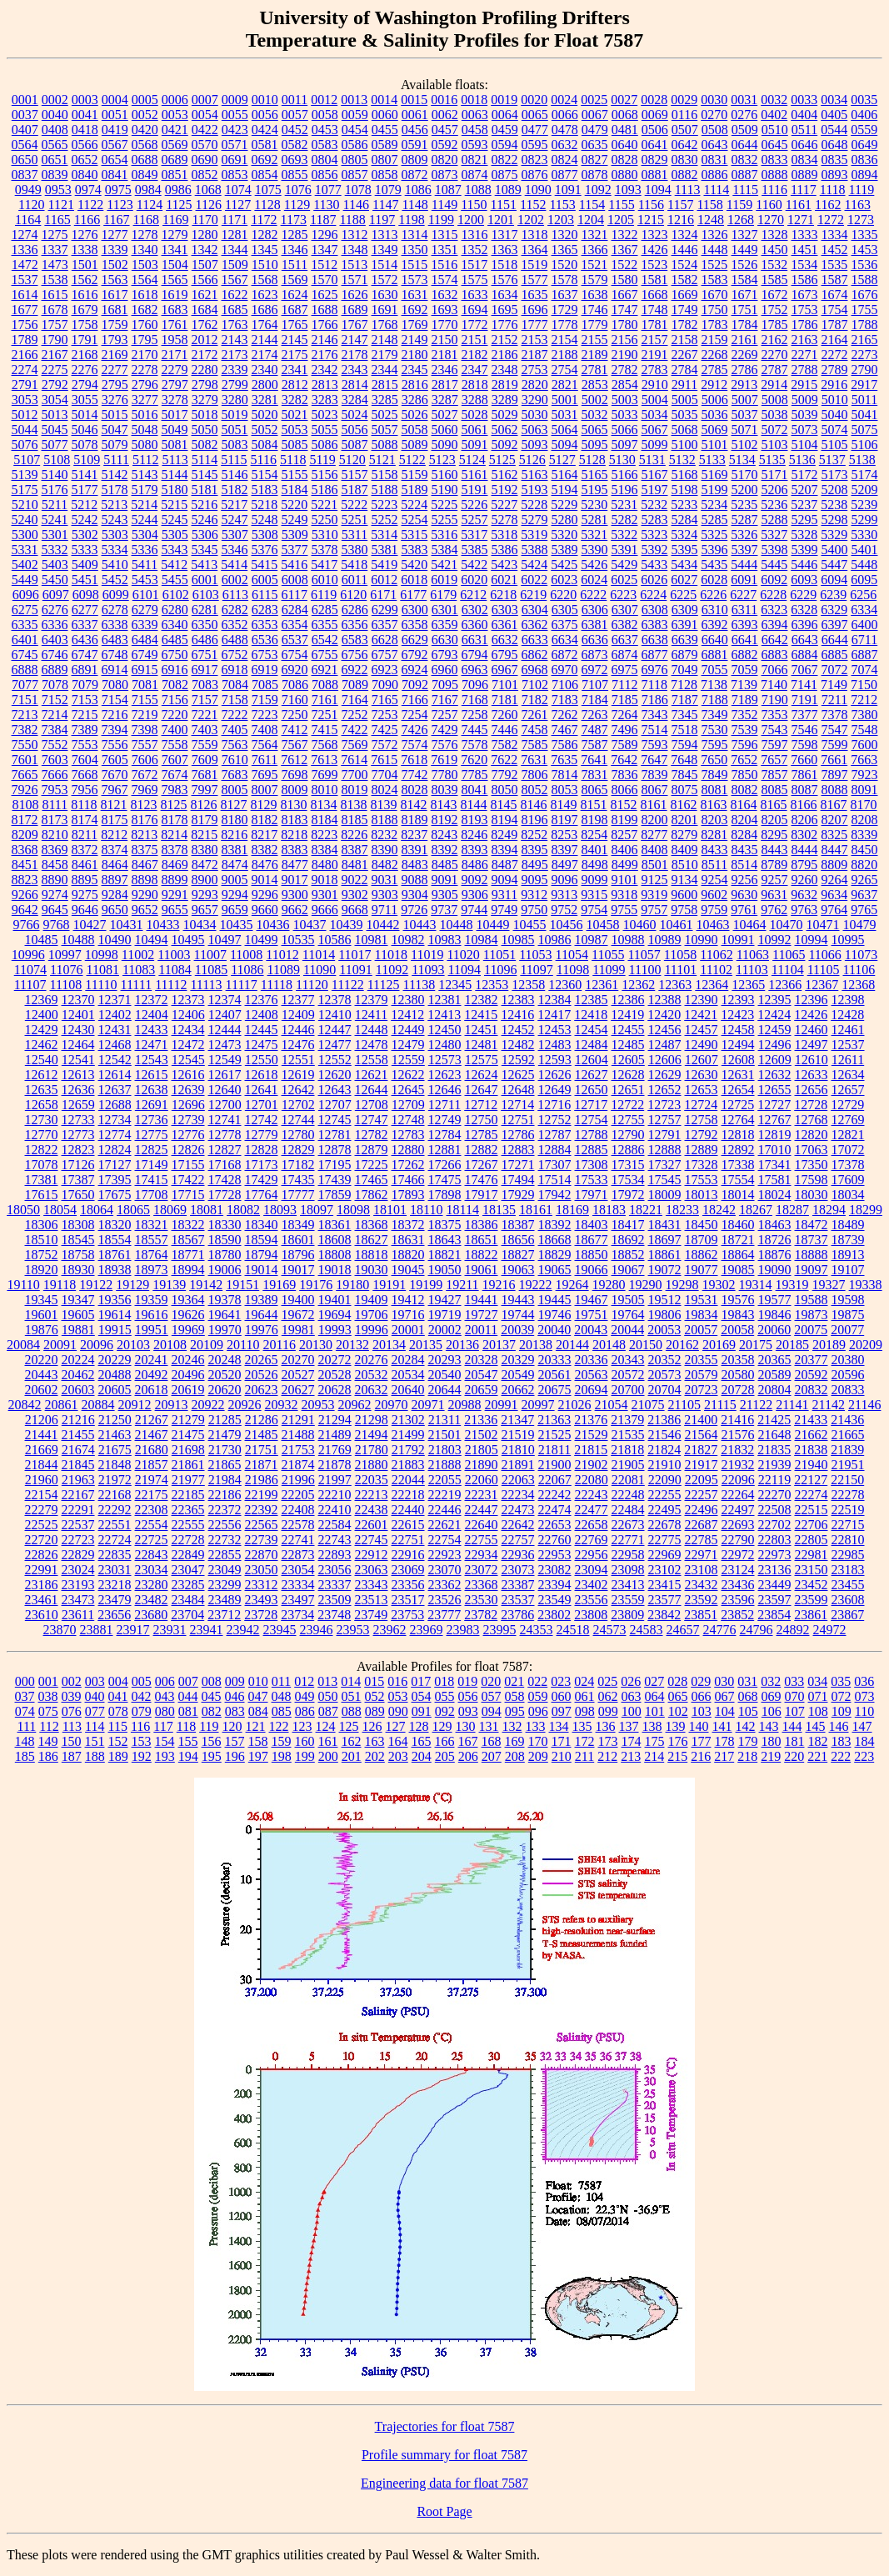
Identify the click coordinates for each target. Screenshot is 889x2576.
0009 (235, 100)
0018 (474, 100)
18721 (738, 1240)
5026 (415, 415)
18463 (775, 1225)
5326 (744, 535)
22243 (591, 1495)
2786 (745, 370)
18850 (591, 1255)
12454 (591, 1030)
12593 (555, 1060)
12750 (481, 1120)
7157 (205, 700)
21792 (408, 1450)
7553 (85, 745)
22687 (701, 1525)
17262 (408, 1165)
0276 (744, 115)
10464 (750, 925)
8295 (774, 835)
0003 (85, 100)
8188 (385, 820)
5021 (295, 415)
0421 (175, 130)
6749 (145, 655)
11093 (428, 970)
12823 (78, 1150)
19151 (242, 1285)
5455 (175, 580)
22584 (335, 1525)
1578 (565, 280)
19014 (261, 1270)
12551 (298, 1060)
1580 (625, 280)
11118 (276, 985)
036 (864, 1681)
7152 (55, 700)
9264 (835, 880)
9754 (594, 910)
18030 (811, 1195)
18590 (225, 1240)
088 (352, 1711)
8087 (805, 790)
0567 (115, 145)
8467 (145, 865)
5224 (414, 505)
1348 (355, 250)
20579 (701, 1375)
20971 (428, 1405)
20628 (335, 1390)
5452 (115, 580)
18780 (225, 1255)
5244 (145, 520)
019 (467, 1681)
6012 (384, 580)
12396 (811, 1000)
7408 (265, 730)
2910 (655, 385)
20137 (499, 1345)
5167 (655, 475)
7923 (865, 775)
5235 (744, 505)
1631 (415, 295)
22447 (481, 1510)
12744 (298, 1120)
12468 (115, 1045)
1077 (328, 190)
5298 (835, 520)
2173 (235, 355)
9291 (175, 895)
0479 (595, 130)
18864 (738, 1255)
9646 (85, 910)
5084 (265, 445)
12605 (628, 1060)
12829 (298, 1150)
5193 (535, 490)
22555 (188, 1525)
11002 (138, 955)
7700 (355, 775)
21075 (648, 1405)
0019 (504, 100)
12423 (737, 1015)
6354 (295, 625)
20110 (243, 1345)
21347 (517, 1420)
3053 (25, 400)
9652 (145, 910)
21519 (518, 1435)
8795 (804, 865)
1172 (264, 220)
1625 (325, 295)
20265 (261, 1360)
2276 (85, 370)
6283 (265, 610)
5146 (235, 475)
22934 (481, 1555)
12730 (41, 1120)
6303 (505, 610)
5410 (115, 565)
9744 (474, 910)
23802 (554, 1615)
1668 (655, 295)
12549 (225, 1060)
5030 (535, 415)
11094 (464, 970)
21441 (41, 1435)
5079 (115, 445)
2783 (655, 370)
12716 (554, 1105)
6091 (744, 580)
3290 (535, 400)
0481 (625, 130)
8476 (265, 865)
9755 (624, 910)
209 (538, 1756)
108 (818, 1711)
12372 (151, 1000)
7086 (295, 685)
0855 (295, 175)
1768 (385, 325)
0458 (475, 130)
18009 (665, 1195)
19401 (335, 1300)
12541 (78, 1060)
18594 (261, 1240)
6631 (475, 640)
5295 (805, 520)
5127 (562, 460)
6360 (475, 625)
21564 (701, 1435)
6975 (625, 670)
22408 (298, 1510)
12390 (701, 1000)
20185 (792, 1345)
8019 (355, 790)
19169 (279, 1285)
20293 (445, 1360)
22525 (41, 1525)
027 (654, 1681)
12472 (188, 1045)
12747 (371, 1120)
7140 (774, 685)
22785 (701, 1540)
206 (468, 1756)
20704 (665, 1390)
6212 (473, 595)
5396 (715, 550)
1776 (505, 325)
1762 (205, 325)
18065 (133, 1210)
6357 (385, 625)
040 (95, 1696)
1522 (624, 265)
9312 (534, 895)
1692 (415, 310)
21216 (78, 1420)
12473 (225, 1045)
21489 (335, 1435)
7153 (85, 700)
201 (352, 1756)
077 (95, 1711)
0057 (295, 115)
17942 (555, 1195)
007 (188, 1681)
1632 (445, 295)
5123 (442, 460)
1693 (445, 310)
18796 (298, 1255)
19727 (481, 1315)
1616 (85, 295)
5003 (625, 400)
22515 (811, 1510)
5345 (205, 550)
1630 (385, 295)
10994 (811, 940)
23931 (170, 1630)
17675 (115, 1195)
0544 (834, 130)
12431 (115, 1030)
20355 (701, 1360)
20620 (225, 1390)
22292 (115, 1510)
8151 (594, 805)
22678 (665, 1525)
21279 (188, 1420)
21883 (408, 1465)
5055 (325, 430)
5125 (502, 460)
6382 (625, 625)
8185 (355, 820)
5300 (25, 535)
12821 (848, 1135)
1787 (835, 325)
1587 (835, 280)
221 (817, 1756)
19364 (188, 1300)
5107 (26, 460)
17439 (335, 1180)
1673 (805, 295)
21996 (298, 1480)
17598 (811, 1180)
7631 (534, 760)
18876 (775, 1255)
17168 (225, 1165)
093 (468, 1711)
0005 (145, 100)
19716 (408, 1315)
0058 (325, 115)
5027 (445, 415)
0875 (505, 175)
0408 (55, 130)
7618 (414, 760)
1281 (235, 235)
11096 (500, 970)
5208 (835, 490)
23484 (188, 1600)
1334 (835, 235)
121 (256, 1726)
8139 (384, 805)
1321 (595, 235)
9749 (504, 910)
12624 (481, 1075)
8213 (144, 835)
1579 (595, 280)
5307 (235, 535)
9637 (864, 895)
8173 (55, 820)
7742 (415, 775)
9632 (804, 895)
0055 (235, 115)
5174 (865, 475)
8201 (685, 820)
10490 (115, 940)
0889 (805, 175)
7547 (835, 730)
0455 (385, 130)
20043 (590, 1330)
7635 (564, 760)
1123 (119, 205)
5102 (745, 445)
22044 (408, 1480)
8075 (685, 790)
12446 (298, 1030)
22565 (261, 1525)
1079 (388, 190)
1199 (441, 220)
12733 (78, 1120)
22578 (298, 1525)
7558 (175, 745)
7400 (175, 730)
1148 (414, 205)
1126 (209, 205)
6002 (235, 580)
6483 (115, 640)
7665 (25, 775)
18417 (628, 1225)
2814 (355, 385)
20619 (188, 1390)
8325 (834, 835)
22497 (738, 1510)
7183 (565, 700)
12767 (775, 1120)
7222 (235, 715)
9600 (684, 895)
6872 (565, 655)
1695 (505, 310)
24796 (756, 1630)
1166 (87, 220)
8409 (685, 850)
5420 (414, 565)
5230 (594, 505)
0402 (774, 115)
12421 (700, 1015)
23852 (737, 1615)
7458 (535, 730)
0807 (385, 160)
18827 (518, 1255)
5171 (775, 475)
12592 (518, 1060)
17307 (555, 1165)
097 (562, 1711)
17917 (481, 1195)
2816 (415, 385)
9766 (26, 925)
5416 (294, 565)
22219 (445, 1495)
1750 (715, 310)
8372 (85, 850)
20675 (555, 1390)
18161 (535, 1210)
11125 (383, 985)
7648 (684, 760)
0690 (205, 160)
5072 (775, 430)
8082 (745, 790)
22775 (665, 1540)
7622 (504, 760)
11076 (66, 970)
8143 (444, 805)
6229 (803, 595)
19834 (701, 1315)
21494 (371, 1435)
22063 (518, 1480)
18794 (261, 1255)
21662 (811, 1435)
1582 (685, 280)
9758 (684, 910)
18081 (206, 1210)
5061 (475, 430)
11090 (319, 970)
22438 (371, 1510)
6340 (175, 625)
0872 (415, 175)
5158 (385, 475)
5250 (325, 520)
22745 (371, 1540)
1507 (205, 265)
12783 (408, 1135)
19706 (371, 1315)
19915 (115, 1330)
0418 (85, 130)
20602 (41, 1390)
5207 (805, 490)
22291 (78, 1510)
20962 (355, 1405)
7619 (444, 760)
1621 (205, 295)
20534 (408, 1375)
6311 (744, 610)
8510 (685, 865)
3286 (415, 400)
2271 (805, 355)
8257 (624, 835)
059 (538, 1696)
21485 (261, 1435)
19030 (371, 1270)
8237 (414, 835)
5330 (864, 535)
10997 (65, 955)
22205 (298, 1495)
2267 (685, 355)
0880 (625, 175)
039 (72, 1696)
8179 (205, 820)
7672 (145, 775)
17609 (848, 1180)
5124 (472, 460)
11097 (536, 970)
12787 (555, 1135)
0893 (835, 175)
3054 (55, 400)
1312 (355, 235)
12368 (858, 985)
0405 (834, 115)
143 (769, 1726)
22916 (408, 1555)
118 (186, 1726)
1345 (265, 250)
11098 (573, 970)
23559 (628, 1600)
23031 (115, 1570)
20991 (501, 1405)
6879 (685, 655)
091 (422, 1711)
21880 (371, 1465)
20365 (775, 1360)
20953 (318, 1405)
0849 (145, 175)
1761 (175, 325)
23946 (316, 1630)
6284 (295, 610)
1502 (115, 265)
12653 (701, 1090)
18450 (701, 1225)
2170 (145, 355)
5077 (55, 445)
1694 (475, 310)
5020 (265, 415)
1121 (61, 205)
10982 (408, 940)
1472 (25, 265)
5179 (145, 490)
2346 (445, 370)
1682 (145, 310)
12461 (848, 1030)
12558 (371, 1060)
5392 (655, 550)
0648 (835, 145)
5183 (265, 490)
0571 (235, 145)
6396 (805, 625)
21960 (41, 1480)
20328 (481, 1360)
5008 (775, 400)
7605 (115, 760)
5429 (624, 565)
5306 (205, 535)
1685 (235, 310)
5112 (145, 460)
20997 (538, 1405)
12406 (188, 1015)
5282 (625, 520)
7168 (475, 700)
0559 (864, 130)
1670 (715, 295)
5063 (535, 430)
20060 (774, 1330)
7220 (175, 715)
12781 (335, 1135)
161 (328, 1741)
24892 (793, 1630)
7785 (475, 775)
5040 (835, 415)
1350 (415, 250)
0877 (565, 175)
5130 (622, 460)
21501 (445, 1435)
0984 (148, 190)
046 (235, 1696)
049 (305, 1696)
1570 (325, 280)
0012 (324, 100)
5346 (235, 550)
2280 (205, 370)
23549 (555, 1600)
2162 (775, 340)
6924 (415, 670)
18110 (426, 1210)
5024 (355, 415)
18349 (298, 1225)
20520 (225, 1375)
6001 (205, 580)
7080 (115, 685)
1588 (865, 280)
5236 (774, 505)
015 (374, 1681)
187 (72, 1756)
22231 (481, 1495)
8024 (385, 790)
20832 (811, 1390)
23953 (353, 1630)
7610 (235, 760)
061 (585, 1696)
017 (421, 1681)
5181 (205, 490)
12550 (261, 1060)
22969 (665, 1555)
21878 (335, 1465)
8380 (205, 850)
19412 (408, 1300)
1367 (625, 250)
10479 (860, 925)
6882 (745, 655)
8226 (354, 835)
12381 (445, 1000)
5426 (594, 565)
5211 (54, 505)
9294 (235, 895)
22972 (738, 1555)
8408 (655, 850)
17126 (78, 1165)
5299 (865, 520)
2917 (864, 385)
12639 (188, 1090)
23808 (590, 1615)
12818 (738, 1135)
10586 (335, 940)
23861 (810, 1615)
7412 (295, 730)
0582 (295, 145)
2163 (805, 340)
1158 (709, 205)
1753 (805, 310)
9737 (444, 910)
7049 (685, 670)
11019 (427, 955)
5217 (234, 505)
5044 (25, 430)
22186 (225, 1495)
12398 (848, 1000)
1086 (418, 190)
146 (839, 1726)
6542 (325, 640)
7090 (385, 685)
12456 (665, 1030)
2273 (865, 355)
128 (419, 1726)
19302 (719, 1285)
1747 (625, 310)
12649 (555, 1090)
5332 (55, 550)
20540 (445, 1375)
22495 (665, 1510)
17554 (738, 1180)
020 (491, 1681)
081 (188, 1711)
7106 (565, 685)
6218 (503, 595)
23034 (151, 1570)
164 (398, 1741)
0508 (715, 130)
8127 (234, 805)
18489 (848, 1225)
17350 (811, 1165)
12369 (41, 1000)
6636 (595, 640)
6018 (414, 580)
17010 (775, 1150)
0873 (445, 175)
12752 (555, 1120)
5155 (295, 475)
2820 (535, 385)
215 (677, 1756)
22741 (298, 1540)
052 (375, 1696)
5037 (745, 415)
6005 (265, 580)
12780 (298, 1135)
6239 (833, 595)
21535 (628, 1435)
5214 (144, 505)
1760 (145, 325)
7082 (175, 685)
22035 (371, 1480)
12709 (408, 1105)
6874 (625, 655)
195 (212, 1756)
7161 (325, 700)
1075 (268, 190)
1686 (265, 310)
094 (492, 1711)
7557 (145, 745)
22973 (775, 1555)
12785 (481, 1135)
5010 (835, 400)
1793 (115, 340)
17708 (151, 1195)
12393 (738, 1000)
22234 (518, 1495)
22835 (115, 1555)
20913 (171, 1405)
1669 (685, 295)
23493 (261, 1600)
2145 (295, 340)
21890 (481, 1465)
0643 (715, 145)
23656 (114, 1615)
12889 (701, 1150)
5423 (504, 565)
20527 (298, 1375)
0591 (415, 145)
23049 (225, 1570)
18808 (335, 1255)
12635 (41, 1090)
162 (352, 1741)
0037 (25, 115)
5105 (835, 445)
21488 (298, 1435)
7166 (415, 700)
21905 (628, 1465)
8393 (475, 850)
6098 (85, 595)
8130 (294, 805)
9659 (235, 910)
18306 (41, 1225)
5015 (115, 415)
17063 (811, 1150)
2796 (145, 385)
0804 (325, 160)
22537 (78, 1525)
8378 (175, 850)
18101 (390, 1210)
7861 (805, 775)
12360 (565, 985)
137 (629, 1726)
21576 (738, 1435)
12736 (151, 1120)
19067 (628, 1270)
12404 (151, 1015)
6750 (175, 655)
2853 (595, 385)
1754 (835, 310)
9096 (565, 880)
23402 (591, 1585)
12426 (810, 1015)
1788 (865, 325)
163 (375, 1741)
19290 (645, 1285)
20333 (555, 1360)
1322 (625, 235)
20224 (78, 1360)
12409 (298, 1015)
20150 (645, 1345)
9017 (295, 880)
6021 (504, 580)
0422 (205, 130)
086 (305, 1711)
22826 (41, 1555)
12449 (408, 1030)
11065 (788, 955)
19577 (775, 1300)
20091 (60, 1345)
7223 (265, 715)
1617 (115, 295)
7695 (265, 775)
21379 (627, 1420)
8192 (445, 820)
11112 (171, 985)
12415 (480, 1015)
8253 (564, 835)
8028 (415, 790)
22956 (591, 1555)
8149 (564, 805)
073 (865, 1696)
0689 (175, 160)
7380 (865, 715)
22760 (555, 1540)
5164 (565, 475)
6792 (415, 655)
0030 (714, 100)
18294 (829, 1210)
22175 (151, 1495)
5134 (742, 460)
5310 (325, 535)
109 (842, 1711)
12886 (628, 1150)
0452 (295, 130)
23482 (151, 1600)
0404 (804, 115)
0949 (28, 190)
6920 (295, 670)
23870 (60, 1630)
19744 (518, 1315)
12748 (408, 1120)
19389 (261, 1300)
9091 (445, 880)
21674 (78, 1450)
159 (282, 1741)
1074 (238, 190)
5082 (205, 445)
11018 (391, 955)
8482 (385, 865)
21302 (408, 1420)
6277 (85, 610)
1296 (325, 235)
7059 (745, 670)
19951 (151, 1330)
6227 (743, 595)
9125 (655, 880)
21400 (700, 1420)
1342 (205, 250)
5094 (565, 445)
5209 (865, 490)
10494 (151, 940)
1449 (745, 250)
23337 (335, 1585)
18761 (115, 1255)
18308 (78, 1225)
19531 (701, 1300)
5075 (865, 430)
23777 (444, 1615)
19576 (738, 1300)
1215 (650, 220)
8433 (715, 850)
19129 (132, 1285)
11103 (752, 970)
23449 (775, 1585)
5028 (475, 415)
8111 (54, 805)
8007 (265, 790)
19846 (775, 1315)
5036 (715, 415)
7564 (265, 745)
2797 (175, 385)
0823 (535, 160)
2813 (325, 385)
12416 (517, 1015)
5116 (264, 460)
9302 (355, 895)
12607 (701, 1060)
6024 (594, 580)
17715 (188, 1195)
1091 (568, 190)
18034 (848, 1195)
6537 (295, 640)
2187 (535, 355)
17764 (261, 1195)
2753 (535, 370)
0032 (774, 100)
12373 (188, 1000)
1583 (715, 280)
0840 (85, 175)
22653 (555, 1525)
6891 (85, 670)
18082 (243, 1210)
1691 (385, 310)
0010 (265, 100)
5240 (25, 520)
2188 (565, 355)
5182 (235, 490)
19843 (738, 1315)
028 (677, 1681)
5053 (295, 430)
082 (212, 1711)
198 (282, 1756)
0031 (744, 100)
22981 (811, 1555)
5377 (295, 550)
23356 (408, 1585)
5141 (85, 475)
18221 (645, 1210)
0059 (355, 115)
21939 (775, 1465)
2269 (745, 355)
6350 (205, 625)
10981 (371, 940)
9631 (774, 895)
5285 (715, 520)
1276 (85, 235)
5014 (85, 415)
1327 (745, 235)
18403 (591, 1225)
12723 (664, 1105)
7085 (265, 685)
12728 (810, 1105)
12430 (78, 1030)
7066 (775, 670)
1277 (115, 235)
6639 (685, 640)
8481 (355, 865)
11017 (354, 955)
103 (702, 1711)
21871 (261, 1465)
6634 (565, 640)
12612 (41, 1075)
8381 (235, 850)
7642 (624, 760)
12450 (445, 1030)
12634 (848, 1075)
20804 (775, 1390)
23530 (481, 1600)
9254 (715, 880)
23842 (664, 1615)
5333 (85, 550)
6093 (804, 580)
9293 (205, 895)
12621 (371, 1075)
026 (631, 1681)
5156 (325, 475)
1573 (415, 280)
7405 (235, 730)
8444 (805, 850)
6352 (235, 625)
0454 (355, 130)
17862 (371, 1195)
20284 (408, 1360)
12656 (811, 1090)
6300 (415, 610)
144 (792, 1726)
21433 (810, 1420)
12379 (371, 1000)
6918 (235, 670)
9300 (295, 895)
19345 (41, 1300)
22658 (591, 1525)
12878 (335, 1150)
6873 (595, 655)
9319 (654, 895)
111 (26, 1726)
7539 (745, 730)
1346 (295, 250)
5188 (385, 490)
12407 (225, 1015)
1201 (500, 220)
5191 (475, 490)
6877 (655, 655)
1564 (145, 280)
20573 (665, 1375)
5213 (114, 505)
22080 (591, 1480)
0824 (565, 160)
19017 (298, 1270)
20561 (555, 1375)
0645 (775, 145)
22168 (115, 1495)
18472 (811, 1225)
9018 (325, 880)
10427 (90, 925)
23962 (390, 1630)
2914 (774, 385)
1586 (805, 280)
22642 (518, 1525)
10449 (493, 925)
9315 (594, 895)
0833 (775, 160)
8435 (745, 850)
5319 (534, 535)
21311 (444, 1420)
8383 (295, 850)
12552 (335, 1060)
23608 (848, 1600)
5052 (265, 430)
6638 (655, 640)
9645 (55, 910)
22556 (225, 1525)
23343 (371, 1585)
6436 (85, 640)
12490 (701, 1045)
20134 (389, 1345)
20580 (738, 1375)
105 (748, 1711)
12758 (701, 1120)
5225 (444, 505)
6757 (385, 655)
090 (398, 1711)
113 (72, 1726)
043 (165, 1696)
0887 (745, 175)
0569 (175, 145)
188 (95, 1756)
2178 (355, 355)
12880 (408, 1150)
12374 (225, 1000)
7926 (25, 790)
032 (771, 1681)
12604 (591, 1060)
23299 (225, 1585)
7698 (295, 775)
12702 (298, 1105)
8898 (145, 880)
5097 (625, 445)
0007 (205, 100)
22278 (848, 1495)
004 (118, 1681)
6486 (205, 640)
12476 (298, 1045)
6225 (683, 595)
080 (165, 1711)
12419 (627, 1015)
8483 (415, 865)
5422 (474, 565)
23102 (665, 1570)
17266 (445, 1165)
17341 (775, 1165)
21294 (335, 1420)
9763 (804, 910)
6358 (415, 625)
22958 (628, 1555)
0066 (565, 115)
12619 (298, 1075)
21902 (591, 1465)
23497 (298, 1600)
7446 (505, 730)
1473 (55, 265)
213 (631, 1756)
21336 (480, 1420)
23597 (775, 1600)
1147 (385, 205)
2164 (835, 340)
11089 (283, 970)
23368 (481, 1585)
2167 (55, 355)
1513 (354, 265)
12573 (445, 1060)
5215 (174, 505)
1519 (534, 265)
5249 (295, 520)
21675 (115, 1450)
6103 (205, 595)
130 (466, 1726)
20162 (682, 1345)
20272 (335, 1360)
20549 (518, 1375)
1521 (594, 265)
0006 (175, 100)
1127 (238, 205)
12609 (775, 1060)
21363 (554, 1420)
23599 (811, 1600)
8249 (504, 835)
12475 (261, 1045)
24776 (720, 1630)
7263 (595, 715)
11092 (392, 970)
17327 (665, 1165)
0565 (55, 145)
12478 (371, 1045)
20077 (847, 1330)
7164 (355, 700)
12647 (481, 1090)
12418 (590, 1015)
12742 (261, 1120)
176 (678, 1741)
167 (468, 1741)
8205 (775, 820)
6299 (385, 610)
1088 (478, 190)
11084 (174, 970)
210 (562, 1756)
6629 (415, 640)
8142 (414, 805)
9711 (384, 910)
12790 (628, 1135)
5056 (355, 430)
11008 (246, 955)
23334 (298, 1585)
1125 (179, 205)
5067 (655, 430)
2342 (325, 370)
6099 (115, 595)
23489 (225, 1600)
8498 (595, 865)
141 (722, 1726)
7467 (565, 730)
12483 (555, 1045)
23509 (335, 1600)
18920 (41, 1270)
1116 (774, 190)
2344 (385, 370)
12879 (371, 1150)
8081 (715, 790)
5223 (384, 505)
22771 (628, 1540)
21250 (115, 1420)
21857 (151, 1465)
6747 (85, 655)
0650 (25, 160)
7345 (685, 715)
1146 (356, 205)
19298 (682, 1285)
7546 (805, 730)
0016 (444, 100)
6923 (385, 670)
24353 (536, 1630)
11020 (463, 955)
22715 (848, 1525)
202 (375, 1756)
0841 (115, 175)
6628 (385, 640)
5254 (415, 520)
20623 (261, 1390)
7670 (115, 775)
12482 (518, 1045)
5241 (55, 520)
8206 (805, 820)
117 (162, 1726)
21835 (774, 1450)
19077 (701, 1270)
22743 (335, 1540)
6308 (655, 610)
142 (746, 1726)
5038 (775, 415)
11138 (418, 985)
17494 (518, 1180)
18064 (96, 1210)
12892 (738, 1150)
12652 (665, 1090)
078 (118, 1711)
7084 (235, 685)
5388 (535, 550)
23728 (260, 1615)
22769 (591, 1540)
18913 (848, 1255)
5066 (625, 430)
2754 (565, 370)
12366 (785, 985)
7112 (624, 685)
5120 (352, 460)
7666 (55, 775)
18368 (371, 1225)
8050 (505, 790)
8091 (865, 790)
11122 (348, 985)
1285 (295, 235)
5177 (85, 490)
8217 (264, 835)
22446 (445, 1510)
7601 (25, 760)
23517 (408, 1600)
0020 (534, 100)
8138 (354, 805)
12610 (811, 1060)
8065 (595, 790)
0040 (55, 115)
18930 (78, 1270)
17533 (591, 1180)
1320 (565, 235)
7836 (625, 775)
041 (118, 1696)
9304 (415, 895)
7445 (475, 730)
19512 (665, 1300)
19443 (518, 1300)
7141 (804, 685)
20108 (170, 1345)
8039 (445, 790)
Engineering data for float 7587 (444, 2483)
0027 (624, 100)
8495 (535, 865)
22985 (848, 1555)
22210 (335, 1495)
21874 (298, 1465)
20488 (115, 1375)
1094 (658, 190)
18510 (41, 1240)
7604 (85, 760)
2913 (744, 385)
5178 (115, 490)
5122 (412, 460)
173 (608, 1741)
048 (282, 1696)
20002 (445, 1330)
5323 (654, 535)
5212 (84, 505)
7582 (505, 745)
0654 (115, 160)
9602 (714, 895)
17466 (408, 1180)
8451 (25, 865)
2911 (684, 385)
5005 (685, 400)
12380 (408, 1000)
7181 (505, 700)
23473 (78, 1600)
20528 (335, 1375)
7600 (865, 745)
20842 (25, 1405)
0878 (595, 175)
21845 (78, 1465)
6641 (745, 640)
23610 (41, 1615)
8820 (864, 865)
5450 (55, 580)
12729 (847, 1105)
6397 (835, 625)
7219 (145, 715)
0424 (265, 130)
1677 (25, 310)
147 (862, 1726)
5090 (445, 445)
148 (25, 1741)
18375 (445, 1225)
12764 (738, 1120)
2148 (385, 340)
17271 (518, 1165)
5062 (505, 430)
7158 (235, 700)
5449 (25, 580)
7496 (625, 730)
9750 (534, 910)
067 (725, 1696)
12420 (664, 1015)
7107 (595, 685)
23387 (518, 1585)
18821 (445, 1255)
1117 (804, 190)
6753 (265, 655)
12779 (261, 1135)
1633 (475, 295)
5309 (295, 535)
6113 (235, 595)
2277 (115, 370)
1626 (355, 295)
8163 (714, 805)
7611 (264, 760)
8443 (775, 850)
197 (258, 1756)
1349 (385, 250)
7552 (55, 745)
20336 (591, 1360)
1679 (85, 310)
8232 (384, 835)
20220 (41, 1360)
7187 (685, 700)
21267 (151, 1420)
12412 (407, 1015)
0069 (655, 115)
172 (585, 1741)
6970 (565, 670)
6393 (745, 625)
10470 (786, 925)
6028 (714, 580)
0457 (445, 130)
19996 (371, 1330)
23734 (297, 1615)
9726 (414, 910)
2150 (445, 340)
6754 (295, 655)
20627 (298, 1390)
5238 (834, 505)
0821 (475, 160)
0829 (655, 160)
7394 (115, 730)
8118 (84, 805)
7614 (354, 760)
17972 (628, 1195)
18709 (701, 1240)
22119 (774, 1480)
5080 (145, 445)
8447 (835, 850)
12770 (41, 1135)
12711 (444, 1105)
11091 (355, 970)
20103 (133, 1345)
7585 (535, 745)
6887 (865, 655)
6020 (474, 580)
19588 (811, 1300)
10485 (41, 940)
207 (492, 1756)
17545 (665, 1180)
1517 (474, 265)
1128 (267, 205)
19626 (188, 1315)
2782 (625, 370)
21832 (737, 1450)
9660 (265, 910)
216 (701, 1756)
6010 (325, 580)
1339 (115, 250)
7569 (355, 745)
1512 (324, 265)
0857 (355, 175)
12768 (811, 1120)
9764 (834, 910)
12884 (555, 1150)
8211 (84, 835)
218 (747, 1756)
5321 (594, 535)
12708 (371, 1105)
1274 (25, 235)
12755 (628, 1120)
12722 (627, 1105)
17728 (225, 1195)
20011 (481, 1330)
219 (771, 1756)
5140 (55, 475)
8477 (295, 865)
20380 (848, 1360)
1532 (774, 265)
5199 (715, 490)
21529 (591, 1435)
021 (514, 1681)
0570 (205, 145)
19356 (115, 1300)
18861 (665, 1255)
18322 (188, 1225)
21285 (225, 1420)
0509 (745, 130)
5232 (654, 505)
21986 (261, 1480)
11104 (788, 970)
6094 (834, 580)
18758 (78, 1255)
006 (165, 1681)
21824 (664, 1450)
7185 (625, 700)
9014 (265, 880)
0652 (85, 160)
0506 (655, 130)
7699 (325, 775)
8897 (115, 880)
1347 (325, 250)
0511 (804, 130)
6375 (565, 625)
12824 (115, 1150)
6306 (595, 610)
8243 (444, 835)
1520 (564, 265)
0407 (25, 130)
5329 (834, 535)
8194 (505, 820)
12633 (811, 1075)
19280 (609, 1285)
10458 (603, 925)
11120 (312, 985)
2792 (55, 385)
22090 (665, 1480)
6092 (774, 580)
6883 (775, 655)
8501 (655, 865)
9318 (624, 895)
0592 (445, 145)
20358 (738, 1360)
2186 (505, 355)
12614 (115, 1075)
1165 (57, 220)
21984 (225, 1480)
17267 (481, 1165)
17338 (738, 1165)
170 (538, 1741)
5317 (474, 535)
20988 (465, 1405)
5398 (775, 550)
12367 (821, 985)
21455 (78, 1435)
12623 (445, 1075)
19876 (41, 1330)
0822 (505, 160)
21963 (78, 1480)
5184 (295, 490)
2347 (475, 370)
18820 (408, 1255)
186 (48, 1756)
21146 (864, 1405)
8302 (804, 835)
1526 (744, 265)
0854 (265, 175)
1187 (323, 220)
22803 (775, 1540)
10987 (591, 940)
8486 (475, 865)
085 (282, 1711)
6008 (295, 580)
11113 (206, 985)
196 (235, 1756)
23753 (407, 1615)
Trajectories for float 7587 (445, 2426)
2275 (55, 370)
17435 (298, 1180)
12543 (151, 1060)
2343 (355, 370)
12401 (78, 1015)
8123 (144, 805)
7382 (25, 730)
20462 (78, 1375)
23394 (555, 1585)
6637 (625, 640)
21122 (756, 1405)
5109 (86, 460)
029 (701, 1681)
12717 (590, 1105)
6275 (25, 610)
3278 (175, 400)
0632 (565, 145)
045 (212, 1696)
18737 (811, 1240)
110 (864, 1711)
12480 (445, 1045)
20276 (371, 1360)
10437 (310, 925)
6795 (505, 655)
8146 (534, 805)
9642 (25, 910)
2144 (265, 340)
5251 (355, 520)
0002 (55, 100)
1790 (55, 340)
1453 (865, 250)
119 (208, 1726)
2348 (505, 370)
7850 (745, 775)
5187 (355, 490)
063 (632, 1696)
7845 (685, 775)
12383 (518, 1000)
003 (95, 1681)
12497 (811, 1045)
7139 (744, 685)
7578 (475, 745)
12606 (665, 1060)
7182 (535, 700)
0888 (775, 175)
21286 (261, 1420)
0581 (265, 145)
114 (94, 1726)
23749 (370, 1615)
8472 (205, 865)
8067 (655, 790)
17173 (261, 1165)
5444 (744, 565)
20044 (627, 1330)
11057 (643, 955)
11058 (680, 955)
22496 (701, 1510)
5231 (624, 505)
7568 (325, 745)
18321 (151, 1225)
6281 (205, 610)
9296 (265, 895)
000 (25, 1681)
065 (678, 1696)
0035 (864, 100)
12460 (811, 1030)
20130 (315, 1345)
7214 (55, 715)
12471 (151, 1045)
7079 (85, 685)
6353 (265, 625)
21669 (41, 1450)
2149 (415, 340)
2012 (205, 340)
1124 (149, 205)
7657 (774, 760)
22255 (665, 1495)
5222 (354, 505)
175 (655, 1741)
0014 (384, 100)
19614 (115, 1315)
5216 (204, 505)
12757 (665, 1120)
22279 (41, 1510)
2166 (25, 355)
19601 (41, 1315)
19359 (151, 1300)
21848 (115, 1465)
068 (748, 1696)
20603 (78, 1390)
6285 (325, 610)
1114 (716, 190)
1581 (655, 280)
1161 (799, 205)
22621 (445, 1525)
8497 (565, 865)
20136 (462, 1345)
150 (72, 1741)
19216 (499, 1285)
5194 (565, 490)
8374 (115, 850)
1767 (355, 325)
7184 (595, 700)
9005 (235, 880)
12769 (848, 1120)
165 (422, 1741)
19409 (371, 1300)
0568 (145, 145)
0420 (145, 130)
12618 (261, 1075)
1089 (508, 190)
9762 (774, 910)
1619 (175, 295)
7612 (294, 760)
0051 (115, 115)
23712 (224, 1615)
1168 (146, 220)
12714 (517, 1105)
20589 (775, 1375)
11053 (535, 955)
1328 (775, 235)
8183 (295, 820)
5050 (205, 430)
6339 (145, 625)
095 (515, 1711)
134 (559, 1726)
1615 (55, 295)
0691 (235, 160)
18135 (499, 1210)
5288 (775, 520)
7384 (55, 730)
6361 (505, 625)
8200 (655, 820)
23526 (445, 1600)
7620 (474, 760)
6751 (205, 655)
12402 (115, 1015)
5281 (595, 520)
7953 (55, 790)
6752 (235, 655)
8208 (865, 820)
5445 (774, 565)
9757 (654, 910)
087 (328, 1711)
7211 (834, 700)
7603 (55, 760)
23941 (206, 1630)
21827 (700, 1450)
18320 (115, 1225)
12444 (225, 1030)
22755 (481, 1540)
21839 (847, 1450)
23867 (847, 1615)
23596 (738, 1600)
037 (25, 1696)
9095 (535, 880)
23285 (188, 1585)
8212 (114, 835)
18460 (738, 1225)
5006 (715, 400)
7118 (654, 685)
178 (725, 1741)
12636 (78, 1090)
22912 (371, 1555)
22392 (261, 1510)
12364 (711, 985)
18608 (335, 1240)
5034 (655, 415)
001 (48, 1681)
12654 (738, 1090)
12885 (591, 1150)
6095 (864, 580)
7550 (25, 745)
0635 (595, 145)
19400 (298, 1300)
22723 (78, 1540)
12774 (115, 1135)
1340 (145, 250)
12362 (638, 985)
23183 (848, 1570)
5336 (145, 550)
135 (582, 1726)
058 (515, 1696)
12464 (78, 1045)
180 (772, 1741)
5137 (832, 460)
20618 (151, 1390)
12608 (738, 1060)
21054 (611, 1405)
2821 (565, 385)
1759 (115, 325)
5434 (684, 565)
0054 (205, 115)
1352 (475, 250)
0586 (355, 145)
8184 (325, 820)
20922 (208, 1405)
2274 (25, 370)
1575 (475, 280)
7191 (805, 700)
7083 (205, 685)
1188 (352, 220)
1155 (621, 205)
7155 (145, 700)
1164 (28, 220)
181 (795, 1741)
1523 (654, 265)
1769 (415, 325)
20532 (371, 1375)
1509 (235, 265)
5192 (505, 490)
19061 (481, 1270)
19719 (445, 1315)
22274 (811, 1495)
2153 (535, 340)
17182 (298, 1165)
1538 (55, 280)
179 (748, 1741)
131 (489, 1726)
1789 (25, 340)
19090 (775, 1270)
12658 (41, 1105)
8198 (595, 820)
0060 (385, 115)
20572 (628, 1375)
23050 (261, 1570)
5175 (25, 490)
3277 (145, 400)
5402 (25, 565)
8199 (625, 820)
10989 (665, 940)
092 (445, 1711)
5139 (25, 475)
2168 (85, 355)
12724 (700, 1105)
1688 (325, 310)
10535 (298, 940)
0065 (535, 115)
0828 (625, 160)
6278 (115, 610)
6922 (355, 670)
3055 (85, 400)
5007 (745, 400)
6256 (863, 595)
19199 (425, 1285)
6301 (445, 610)
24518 (573, 1630)
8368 (25, 850)
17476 (481, 1180)
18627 (371, 1240)
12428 (847, 1015)
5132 (682, 460)
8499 (625, 865)
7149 (834, 685)
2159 (715, 340)
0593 (475, 145)
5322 (624, 535)
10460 (640, 925)
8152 (624, 805)
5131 (652, 460)
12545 (188, 1060)
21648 (775, 1435)
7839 (655, 775)
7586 (565, 745)
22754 (445, 1540)
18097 (316, 1210)
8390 (385, 850)
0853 (235, 175)
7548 (865, 730)
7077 (25, 685)
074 (25, 1711)
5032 (595, 415)
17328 (701, 1165)
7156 (175, 700)
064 (655, 1696)
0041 (85, 115)
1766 (325, 325)
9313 (564, 895)
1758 (85, 325)
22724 (115, 1540)
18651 (481, 1240)
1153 (562, 205)
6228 (773, 595)
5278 (505, 520)
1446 (685, 250)
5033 (625, 415)
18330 (225, 1225)
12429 (41, 1030)
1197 (382, 220)
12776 (188, 1135)
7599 (835, 745)
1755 (865, 310)
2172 (205, 355)
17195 (335, 1165)
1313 (385, 235)
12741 (225, 1120)
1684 (205, 310)
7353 (775, 715)
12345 (455, 985)
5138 (862, 460)
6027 (684, 580)
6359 (445, 625)
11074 (30, 970)
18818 (371, 1255)
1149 (444, 205)
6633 (535, 640)
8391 (415, 850)
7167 (445, 700)
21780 (371, 1450)
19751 (591, 1315)
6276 (55, 610)
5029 (505, 415)
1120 (31, 205)
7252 (355, 715)
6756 (355, 655)
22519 (848, 1510)
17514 (555, 1180)
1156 (651, 205)
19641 (225, 1315)
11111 (136, 985)
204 (422, 1756)
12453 (555, 1030)
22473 (518, 1510)
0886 (715, 175)
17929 (518, 1195)
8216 (234, 835)
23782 (480, 1615)
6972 (595, 670)
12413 (444, 1015)
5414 (234, 565)
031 (747, 1681)
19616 (151, 1315)
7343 (655, 715)
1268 (740, 220)
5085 (295, 445)
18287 (792, 1210)
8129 (264, 805)
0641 (655, 145)
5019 (235, 415)
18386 (481, 1225)
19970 (225, 1330)
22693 (738, 1525)
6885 (835, 655)
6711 (864, 640)
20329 (518, 1360)
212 (607, 1756)
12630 (701, 1075)
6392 (715, 625)
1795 (145, 340)
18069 (170, 1210)
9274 (55, 895)
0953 (58, 190)
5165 (595, 475)
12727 (774, 1105)
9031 (385, 880)
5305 (175, 535)
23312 (261, 1585)
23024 (78, 1570)
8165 (774, 805)
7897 (835, 775)
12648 (518, 1090)
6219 (533, 595)
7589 (625, 745)
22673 (628, 1525)
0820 (445, 160)
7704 (385, 775)
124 (326, 1726)
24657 (683, 1630)
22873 (298, 1555)
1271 (800, 220)
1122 (90, 205)
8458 (55, 865)
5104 (805, 445)
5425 (564, 565)
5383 (415, 550)
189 (118, 1756)
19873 (811, 1315)
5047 (115, 430)
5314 (384, 535)
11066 (824, 955)
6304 (535, 610)
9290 (145, 895)
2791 (25, 385)
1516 (444, 265)
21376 (590, 1420)
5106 (865, 445)
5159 (415, 475)
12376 (261, 1000)
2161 (745, 340)
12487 (665, 1045)
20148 (609, 1345)
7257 (445, 715)
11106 (858, 970)
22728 (188, 1540)
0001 (25, 100)
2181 (445, 355)
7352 (745, 715)
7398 (145, 730)
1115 (745, 190)
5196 (625, 490)
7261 (535, 715)
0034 (834, 100)
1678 (55, 310)
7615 (384, 760)
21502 (481, 1435)
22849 (188, 1555)
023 (561, 1681)
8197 (565, 820)
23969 (426, 1630)
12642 (298, 1090)
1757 (55, 325)
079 (142, 1711)
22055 (445, 1480)
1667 (625, 295)
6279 (145, 610)
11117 (241, 985)
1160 (769, 205)
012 (304, 1681)
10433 (163, 925)
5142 (115, 475)
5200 (745, 490)
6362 (535, 625)
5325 (714, 535)
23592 (701, 1600)
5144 (175, 475)
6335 (25, 625)
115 (117, 1726)
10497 (225, 940)
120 (232, 1726)
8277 (654, 835)
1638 (595, 295)
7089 (355, 685)
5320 (564, 535)
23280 (151, 1585)
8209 (25, 835)
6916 (175, 670)
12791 (665, 1135)
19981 (298, 1330)
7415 (325, 730)
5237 (804, 505)
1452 (835, 250)
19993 (335, 1330)
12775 (151, 1135)
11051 (499, 955)
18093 (280, 1210)
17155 (188, 1165)
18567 (188, 1240)
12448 (371, 1030)
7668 (85, 775)
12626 (555, 1075)
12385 (591, 1000)
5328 (804, 535)
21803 (445, 1450)
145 (816, 1726)
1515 (414, 265)
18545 (78, 1240)
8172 (25, 820)
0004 (115, 100)
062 (608, 1696)
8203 (715, 820)
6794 (475, 655)
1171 (234, 220)
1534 (804, 265)
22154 (41, 1495)
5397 (745, 550)
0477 (535, 130)
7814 (565, 775)
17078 (41, 1165)
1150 (474, 205)
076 (72, 1711)
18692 (628, 1240)
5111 (116, 460)
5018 (205, 415)
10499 (261, 940)
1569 (295, 280)
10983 (445, 940)
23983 (463, 1630)
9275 (85, 895)
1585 (775, 280)
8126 (204, 805)
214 (654, 1756)
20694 (591, 1390)
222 (841, 1756)
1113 (688, 190)
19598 (848, 1300)
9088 (415, 880)
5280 (565, 520)
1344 (235, 250)
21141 (792, 1405)
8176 (145, 820)
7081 (145, 685)
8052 (535, 790)
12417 (554, 1015)
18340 (261, 1225)
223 (864, 1756)
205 (445, 1756)
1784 (745, 325)
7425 (385, 730)
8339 (864, 835)
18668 (555, 1240)
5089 (415, 445)
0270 (714, 115)
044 (188, 1696)
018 (444, 1681)
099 (608, 1711)
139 (676, 1726)
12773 (78, 1135)
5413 (204, 565)
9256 (745, 880)
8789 (774, 865)
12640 (225, 1090)
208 (515, 1756)
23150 (811, 1570)
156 (212, 1741)
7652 (744, 760)
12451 (481, 1030)
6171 (383, 595)
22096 (738, 1480)
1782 (685, 325)
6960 (445, 670)
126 (372, 1726)
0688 (145, 160)
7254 (415, 715)
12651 (628, 1090)
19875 (848, 1315)
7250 (295, 715)
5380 (355, 550)
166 (445, 1741)
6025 (624, 580)
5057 (385, 430)
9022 (355, 880)
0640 (625, 145)
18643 (445, 1240)
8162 (684, 805)
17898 (445, 1195)
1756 (25, 325)
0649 (865, 145)
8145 (504, 805)
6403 (55, 640)
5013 (55, 415)
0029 (684, 100)
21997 (335, 1480)
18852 (628, 1255)
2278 (145, 370)
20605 (115, 1390)
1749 (685, 310)
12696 (188, 1105)
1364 (535, 250)
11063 (753, 955)
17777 (298, 1195)
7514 (655, 730)
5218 (264, 505)
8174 (85, 820)
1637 (565, 295)
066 (702, 1696)
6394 (775, 625)
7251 (325, 715)
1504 (175, 265)
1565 (175, 280)
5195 (595, 490)
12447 (335, 1030)
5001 (565, 400)
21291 (298, 1420)
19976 (261, 1330)
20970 (391, 1405)
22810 (848, 1540)
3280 (235, 400)
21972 (115, 1480)
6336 (55, 625)
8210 (55, 835)
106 (772, 1711)
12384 (555, 1000)
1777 (535, 325)
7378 (835, 715)
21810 (518, 1450)
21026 (575, 1405)
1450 (775, 250)
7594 (685, 745)
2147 (355, 340)
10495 (188, 940)
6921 (325, 670)
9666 (325, 910)
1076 (298, 190)
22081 (628, 1480)
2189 (595, 355)
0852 (205, 175)
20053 (664, 1330)
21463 (115, 1435)
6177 (413, 595)
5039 (805, 415)
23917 (133, 1630)
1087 (448, 190)
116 (140, 1726)
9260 (805, 880)
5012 (25, 415)
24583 (646, 1630)
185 (25, 1756)
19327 (829, 1285)
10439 (346, 925)
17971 (591, 1195)
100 (632, 1711)
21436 (847, 1420)
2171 (175, 355)
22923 (445, 1555)
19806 (665, 1315)
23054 (298, 1570)
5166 (625, 475)
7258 (475, 715)
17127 (115, 1165)
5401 (865, 550)
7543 (775, 730)
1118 (833, 190)
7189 (745, 700)
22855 (225, 1555)
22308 (151, 1510)
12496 (775, 1045)
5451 (85, 580)
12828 (261, 1150)
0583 (325, 145)
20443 (41, 1375)
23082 (555, 1570)
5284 (685, 520)
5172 (805, 475)
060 (562, 1696)
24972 (830, 1630)
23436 (738, 1585)
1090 (538, 190)
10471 (823, 925)
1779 (595, 325)
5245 (175, 520)
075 (48, 1711)
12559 (408, 1060)
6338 (115, 625)
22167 (78, 1495)
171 (562, 1741)
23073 (518, 1570)
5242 (85, 520)
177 (702, 1741)
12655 (775, 1090)
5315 (414, 535)
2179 (385, 355)
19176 (315, 1285)
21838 (810, 1450)
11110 (101, 985)
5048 (145, 430)
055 (445, 1696)
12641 (261, 1090)
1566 (205, 280)
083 (235, 1711)
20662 (518, 1390)
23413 (628, 1585)
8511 (714, 865)
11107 (30, 985)
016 (397, 1681)
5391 (625, 550)
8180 (235, 820)
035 (841, 1681)
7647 (654, 760)
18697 (665, 1240)
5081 (175, 445)
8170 (864, 805)
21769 (335, 1450)
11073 (861, 955)
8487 (505, 865)
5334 (115, 550)
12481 (481, 1045)
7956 (85, 790)
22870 (261, 1555)
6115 (264, 595)
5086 (325, 445)
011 (281, 1681)
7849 (715, 775)
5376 (265, 550)
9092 (475, 880)
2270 (775, 355)
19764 (628, 1315)
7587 (595, 745)
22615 (408, 1525)
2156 (625, 340)
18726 (775, 1240)
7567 (295, 745)
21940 (811, 1465)
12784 (445, 1135)
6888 (25, 670)
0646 (805, 145)
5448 (864, 565)
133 (536, 1726)
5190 (445, 490)
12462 (41, 1045)
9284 (115, 895)
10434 (200, 925)
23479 (115, 1600)
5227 (504, 505)
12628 (628, 1075)
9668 (355, 910)
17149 (151, 1165)
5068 (685, 430)
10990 (701, 940)
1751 (745, 310)
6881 (715, 655)
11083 (138, 970)
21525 (555, 1435)
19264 (572, 1285)
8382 (265, 850)
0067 (595, 115)
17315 (628, 1165)
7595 (715, 745)
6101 (145, 595)
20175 (755, 1345)
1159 (739, 205)
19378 (225, 1300)
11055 (608, 955)
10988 (628, 940)
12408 (261, 1015)
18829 (555, 1255)
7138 (714, 685)
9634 (834, 895)
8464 (115, 865)
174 (632, 1741)
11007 (210, 955)
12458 (738, 1030)
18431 (665, 1225)
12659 (78, 1105)
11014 (318, 955)
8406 (625, 850)
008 (212, 1681)
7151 (25, 700)
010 (258, 1681)
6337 (85, 625)
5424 (534, 565)
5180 (175, 490)
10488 (78, 940)
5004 (655, 400)
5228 (534, 505)
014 (351, 1681)
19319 (792, 1285)
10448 (456, 925)
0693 (295, 160)
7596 (745, 745)
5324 (684, 535)
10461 (676, 925)
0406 (864, 115)
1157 (680, 205)
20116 (279, 1345)
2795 (115, 385)
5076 (25, 445)
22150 (847, 1480)
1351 (445, 250)
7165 (385, 700)
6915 (145, 670)
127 (396, 1726)
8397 (565, 850)
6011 (354, 580)
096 (538, 1711)
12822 (41, 1150)
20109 (206, 1345)
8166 (804, 805)
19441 (481, 1300)
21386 (664, 1420)
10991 (738, 940)
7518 (685, 730)
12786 (518, 1135)
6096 (25, 595)
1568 (265, 280)
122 (279, 1726)
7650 (714, 760)
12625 (518, 1075)
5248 (265, 520)
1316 (475, 235)
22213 (371, 1495)
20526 (261, 1375)
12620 (335, 1075)
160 (305, 1741)
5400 (835, 550)
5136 (802, 460)
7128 (684, 685)
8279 (684, 835)
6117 (294, 595)
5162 (505, 475)
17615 (41, 1195)
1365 (565, 250)
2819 (505, 385)
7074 (865, 670)
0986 (178, 190)
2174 (265, 355)
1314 (415, 235)
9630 (744, 895)
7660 (804, 760)
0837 (25, 175)
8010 (325, 790)
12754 (591, 1120)
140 (699, 1726)
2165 (865, 340)
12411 (371, 1015)
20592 (811, 1375)
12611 (848, 1060)
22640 (481, 1525)
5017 (175, 415)
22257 (701, 1495)
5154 (265, 475)
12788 (591, 1135)
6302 (475, 610)
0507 (685, 130)
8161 (654, 805)
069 (772, 1696)
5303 (115, 535)
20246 (188, 1360)
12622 (408, 1075)
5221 (324, 505)
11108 (66, 985)
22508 (775, 1510)
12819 (775, 1135)
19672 (298, 1315)
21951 (848, 1465)
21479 (225, 1435)
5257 (475, 520)
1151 (504, 205)
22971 (701, 1555)
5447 (834, 565)
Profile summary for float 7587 (444, 2455)
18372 (408, 1225)
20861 (61, 1405)
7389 (85, 730)
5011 (864, 400)
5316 (444, 535)
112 (48, 1726)
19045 (408, 1270)
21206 (41, 1420)
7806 (535, 775)
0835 (835, 160)
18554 (115, 1240)
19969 (188, 1330)
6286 (355, 610)
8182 (265, 820)
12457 (701, 1030)
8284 (744, 835)
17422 (188, 1180)
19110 (23, 1285)
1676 (865, 295)
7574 (415, 745)
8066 (625, 790)
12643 (335, 1090)
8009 (295, 790)
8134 (324, 805)
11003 (173, 955)
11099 (608, 970)
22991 (41, 1570)
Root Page (444, 2511)
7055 (715, 670)
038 (48, 1696)
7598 (805, 745)
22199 (261, 1495)
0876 (535, 175)
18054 (60, 1210)
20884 (98, 1405)
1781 (655, 325)
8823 (25, 880)
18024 (775, 1195)
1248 (710, 220)
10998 (101, 955)
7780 (445, 775)
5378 (325, 550)
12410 (335, 1015)
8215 (204, 835)
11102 (716, 970)
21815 (590, 1450)
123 (302, 1726)
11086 (247, 970)
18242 (719, 1210)
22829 (78, 1555)
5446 (804, 565)
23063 (371, 1570)
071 (818, 1696)
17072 (848, 1150)
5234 (714, 505)
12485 (628, 1045)
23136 (775, 1570)
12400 (41, 1015)
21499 (408, 1435)
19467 (591, 1300)
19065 (555, 1270)
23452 (811, 1585)
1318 (535, 235)
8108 (25, 805)
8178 (175, 820)
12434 (188, 1030)
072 (842, 1696)
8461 (85, 865)
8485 (445, 865)
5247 (235, 520)
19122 (95, 1285)
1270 (770, 220)
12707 (335, 1105)
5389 (565, 550)
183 (842, 1741)
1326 (715, 235)
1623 (265, 295)
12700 (225, 1105)
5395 (685, 550)
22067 (555, 1480)
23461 (41, 1600)
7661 (834, 760)
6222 (593, 595)
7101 (505, 685)
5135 (772, 460)
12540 (41, 1060)
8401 (595, 850)
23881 (96, 1630)
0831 (715, 160)
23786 (517, 1615)
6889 (55, 670)
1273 (860, 220)
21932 (738, 1465)
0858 (385, 175)
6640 (715, 640)
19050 (445, 1270)
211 (584, 1756)
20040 (554, 1330)
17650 (78, 1195)
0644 (745, 145)
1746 (595, 310)
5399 (805, 550)
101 (655, 1711)
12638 (151, 1090)
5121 (382, 460)
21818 (627, 1450)
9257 (775, 880)
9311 (504, 895)
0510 (775, 130)
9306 (475, 895)
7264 (625, 715)
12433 (151, 1030)
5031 (565, 415)
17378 (848, 1165)
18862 (701, 1255)
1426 (655, 250)
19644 (261, 1315)
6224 (653, 595)
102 (678, 1711)
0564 (25, 145)
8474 (235, 865)
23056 (335, 1570)
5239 (864, 505)
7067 (805, 670)
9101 (625, 880)
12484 (591, 1045)
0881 (655, 175)
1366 (595, 250)
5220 (294, 505)
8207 (835, 820)
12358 (528, 985)
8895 (85, 880)
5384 (445, 550)
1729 (565, 310)
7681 (205, 775)
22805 (811, 1540)
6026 (654, 580)
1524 (684, 265)
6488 (235, 640)
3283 (325, 400)
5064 (565, 430)
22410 (335, 1510)
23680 (150, 1615)
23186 (41, 1585)
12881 (445, 1150)
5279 (535, 520)
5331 (25, 550)
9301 (325, 895)
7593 (655, 745)
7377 (805, 715)
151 (95, 1741)
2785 (715, 370)
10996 (28, 955)
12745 (335, 1120)
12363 (675, 985)
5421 (444, 565)
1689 (355, 310)
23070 (445, 1570)
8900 (205, 880)
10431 (126, 925)
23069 (408, 1570)
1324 (685, 235)
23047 (188, 1570)
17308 (591, 1165)
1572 (385, 280)
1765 (295, 325)
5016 (145, 415)
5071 (745, 430)
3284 (355, 400)
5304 (145, 535)
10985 (518, 940)
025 (607, 1681)
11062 (716, 955)
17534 (628, 1180)
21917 (701, 1465)
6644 (835, 640)
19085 (738, 1270)
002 (72, 1681)
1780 (625, 325)
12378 (335, 1000)
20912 (135, 1405)
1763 (235, 325)
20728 (738, 1390)
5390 (595, 550)
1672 (775, 295)
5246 (205, 520)
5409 (85, 565)
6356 (355, 625)
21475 (188, 1435)
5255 (445, 520)
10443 (420, 925)
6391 (685, 625)
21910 (665, 1465)
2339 (235, 370)
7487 (595, 730)
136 (606, 1726)
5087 (355, 445)
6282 (235, 610)
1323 (655, 235)
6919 (265, 670)
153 (142, 1741)
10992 (775, 940)
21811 (554, 1450)
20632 (371, 1390)
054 (422, 1696)
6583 (355, 640)
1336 (25, 250)
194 (188, 1756)
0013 (354, 100)
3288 (475, 400)
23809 (627, 1615)
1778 (565, 325)
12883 (518, 1150)
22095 (701, 1480)
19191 (389, 1285)
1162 (828, 205)
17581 (775, 1180)
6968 (535, 670)
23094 (591, 1570)
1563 (115, 280)
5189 (415, 490)
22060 (481, 1480)
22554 (151, 1525)
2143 (235, 340)
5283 (655, 520)
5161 (475, 475)
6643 (805, 640)
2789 (835, 370)
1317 (505, 235)
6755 (325, 655)
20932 (281, 1405)
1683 (175, 310)
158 (258, 1741)
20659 (481, 1390)
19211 (462, 1285)
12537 (848, 1045)
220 (794, 1756)
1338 (85, 250)
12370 (78, 1000)
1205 (620, 220)
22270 (775, 1495)
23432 (701, 1585)
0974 (88, 190)
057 (492, 1696)
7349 (715, 715)
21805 (481, 1450)
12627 (591, 1075)
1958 (175, 340)
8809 (834, 865)
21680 (151, 1450)
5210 (25, 505)
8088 (835, 790)
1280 (205, 235)
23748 (334, 1615)
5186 (325, 490)
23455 (848, 1585)
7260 (505, 715)
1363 (505, 250)
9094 (505, 880)
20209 (865, 1345)
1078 (358, 190)
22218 (408, 1495)
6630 (445, 640)
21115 (720, 1405)
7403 (205, 730)
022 (537, 1681)
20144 (572, 1345)
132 (512, 1726)
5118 (293, 460)
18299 (865, 1210)
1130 (326, 205)
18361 (335, 1225)
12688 (115, 1105)
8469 (175, 865)
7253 (385, 715)
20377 (811, 1360)
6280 (175, 610)
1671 (745, 295)
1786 (805, 325)
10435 (236, 925)
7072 (835, 670)
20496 (188, 1375)
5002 (595, 400)
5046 (85, 430)
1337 (55, 250)
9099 (595, 880)
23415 (665, 1585)
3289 (505, 400)
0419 (115, 130)
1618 (145, 295)
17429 (261, 1180)
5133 (712, 460)
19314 (755, 1285)
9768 (56, 925)
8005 (235, 790)
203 (398, 1756)
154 (165, 1741)
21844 (41, 1465)
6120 (353, 595)
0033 (804, 100)
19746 (555, 1315)
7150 (864, 685)
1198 (411, 220)
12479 (408, 1045)
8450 (865, 850)
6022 (534, 580)
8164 (744, 805)
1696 (535, 310)
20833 (848, 1390)
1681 (115, 310)
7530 (715, 730)
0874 (475, 175)
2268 (715, 355)
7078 (55, 685)
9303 (385, 895)
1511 (294, 265)
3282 (295, 400)
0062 (445, 115)
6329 (834, 610)
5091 (475, 445)
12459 (775, 1030)
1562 (85, 280)
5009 (805, 400)
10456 (566, 925)
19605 (78, 1315)
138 (652, 1726)
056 (468, 1696)
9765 (864, 910)
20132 (352, 1345)
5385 (475, 550)
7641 (594, 760)
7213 (25, 715)
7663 (864, 760)
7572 (385, 745)
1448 (715, 250)
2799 (235, 385)
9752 (564, 910)
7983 (175, 790)
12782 (371, 1135)
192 (142, 1756)
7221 (205, 715)
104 (725, 1711)
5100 (685, 445)
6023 (564, 580)
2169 (115, 355)
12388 (665, 1000)
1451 (805, 250)
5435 (714, 565)
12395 (775, 1000)
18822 (481, 1255)
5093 (535, 445)
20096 (96, 1345)
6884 (805, 655)
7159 (265, 700)
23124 (738, 1570)
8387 (355, 850)
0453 (325, 130)
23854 (774, 1615)
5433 (654, 565)
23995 (500, 1630)
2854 (625, 385)
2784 (685, 370)
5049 (175, 430)
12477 (335, 1045)
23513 (371, 1600)
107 (795, 1711)
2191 (655, 355)
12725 (737, 1105)
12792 (701, 1135)
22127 (810, 1480)
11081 (103, 970)
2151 (475, 340)
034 (817, 1681)
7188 (715, 700)
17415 (151, 1180)
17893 (408, 1195)
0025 (594, 100)
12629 (665, 1075)
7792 (505, 775)
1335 (865, 235)
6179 (443, 595)
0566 (85, 145)
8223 (324, 835)
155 (188, 1741)
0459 (505, 130)
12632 (775, 1075)
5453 (145, 580)
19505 (628, 1300)
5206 (775, 490)
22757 (518, 1540)
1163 (857, 205)
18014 (738, 1195)
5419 (384, 565)
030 (724, 1681)
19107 (848, 1270)
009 (235, 1681)
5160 (445, 475)
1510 (265, 265)
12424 (774, 1015)
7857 (775, 775)
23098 (628, 1570)
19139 (169, 1285)
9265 (865, 880)
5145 (205, 475)
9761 (744, 910)
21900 (555, 1465)
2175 (295, 355)
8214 (174, 835)
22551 (115, 1525)
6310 (715, 610)
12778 (225, 1135)
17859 (335, 1195)
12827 (225, 1150)
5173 (835, 475)
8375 (145, 850)
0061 (415, 115)
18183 (609, 1210)
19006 (225, 1270)
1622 (235, 295)
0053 (175, 115)
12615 (151, 1075)
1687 (295, 310)
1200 (470, 220)
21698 (188, 1450)
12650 (591, 1090)
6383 (655, 625)
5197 (655, 490)
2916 (834, 385)
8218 (294, 835)
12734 (115, 1120)
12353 (491, 985)
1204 (590, 220)
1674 (835, 295)
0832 (745, 160)
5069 (715, 430)
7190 (775, 700)
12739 (188, 1120)
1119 (862, 190)
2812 (295, 385)
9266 (25, 895)
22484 (628, 1510)
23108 (701, 1570)
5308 (265, 535)
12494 (738, 1045)
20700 (628, 1390)
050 (328, 1696)
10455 (530, 925)
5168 (685, 475)
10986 (555, 940)
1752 (775, 310)
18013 (701, 1195)
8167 (834, 805)
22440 (408, 1510)
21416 (737, 1420)
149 (48, 1741)
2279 (175, 370)
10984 (481, 940)
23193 (78, 1585)
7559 (205, 745)
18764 (151, 1255)
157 (235, 1741)
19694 (335, 1315)
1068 (208, 190)
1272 (830, 220)
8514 (744, 865)
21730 (225, 1450)
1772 (475, 325)
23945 (280, 1630)
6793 (445, 655)
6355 (325, 625)
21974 (151, 1480)
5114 (204, 460)
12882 (481, 1150)
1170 (204, 220)
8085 (775, 790)
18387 (518, 1225)
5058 (415, 430)
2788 (805, 370)
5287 (745, 520)
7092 (415, 685)
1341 (175, 250)
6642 (775, 640)
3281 (265, 400)
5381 (385, 550)
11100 (645, 970)
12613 (78, 1075)
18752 (41, 1255)
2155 (595, 340)
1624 (295, 295)
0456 (415, 130)
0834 (805, 160)
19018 (335, 1270)
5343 (175, 550)
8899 (175, 880)
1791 (85, 340)
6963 (475, 670)
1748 (655, 310)
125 (349, 1726)
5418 (354, 565)
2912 (714, 385)
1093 (628, 190)
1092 (598, 190)
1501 (85, 265)
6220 (563, 595)
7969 (145, 790)
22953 (555, 1555)
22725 (151, 1540)
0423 (235, 130)
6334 (864, 610)
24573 (610, 1630)
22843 (151, 1555)
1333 (805, 235)
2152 (505, 340)
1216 (680, 220)
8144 (474, 805)
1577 (535, 280)
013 (327, 1681)
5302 (85, 535)
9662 (295, 910)
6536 (265, 640)
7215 (85, 715)
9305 (445, 895)
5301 (55, 535)
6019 (444, 580)
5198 (685, 490)
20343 (628, 1360)
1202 (530, 220)
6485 (175, 640)
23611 (78, 1615)
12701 (261, 1105)
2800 (265, 385)
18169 (572, 1210)
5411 (144, 565)
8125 (174, 805)
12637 (115, 1090)
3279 (205, 400)
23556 (591, 1600)
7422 (355, 730)
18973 (151, 1270)
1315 (445, 235)
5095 (595, 445)
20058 (737, 1330)
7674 (175, 775)
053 (398, 1696)
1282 (265, 235)
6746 (55, 655)
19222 (535, 1285)
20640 (408, 1390)
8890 (55, 880)
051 (352, 1696)
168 (492, 1741)
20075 (810, 1330)
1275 (55, 235)
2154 (565, 340)
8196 (535, 820)
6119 (324, 595)
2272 (835, 355)
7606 (145, 760)
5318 (504, 535)
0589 (385, 145)
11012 (282, 955)
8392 (445, 850)
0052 (145, 115)
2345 (415, 370)
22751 (408, 1540)
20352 (665, 1360)
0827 (595, 160)
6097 (55, 595)
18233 (682, 1210)
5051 (235, 430)
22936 (518, 1555)
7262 (565, 715)
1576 (505, 280)
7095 (445, 685)
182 (818, 1741)
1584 (745, 280)
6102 (175, 595)
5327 (774, 535)
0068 (625, 115)
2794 (85, 385)
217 (724, 1756)
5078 (85, 445)
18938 (115, 1270)
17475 (445, 1180)
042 (142, 1696)
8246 (474, 835)
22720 (41, 1540)
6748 (115, 655)
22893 (335, 1555)
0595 (535, 145)
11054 (572, 955)
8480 (325, 865)
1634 (505, 295)
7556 (115, 745)
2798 (205, 385)
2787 (775, 370)
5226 (474, 505)
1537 (25, 280)
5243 (115, 520)
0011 (294, 100)
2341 (295, 370)
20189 (829, 1345)
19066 (591, 1270)
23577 (665, 1600)
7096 (475, 685)
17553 (701, 1180)
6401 (25, 640)
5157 (355, 475)
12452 (518, 1030)
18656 (518, 1240)
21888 (445, 1465)
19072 (665, 1270)
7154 (115, 700)
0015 (414, 100)
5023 (325, 415)
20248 (225, 1360)
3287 (445, 400)
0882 (685, 175)
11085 (211, 970)
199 (305, 1756)
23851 (700, 1615)
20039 (517, 1330)
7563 (235, 745)
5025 (385, 415)
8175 (115, 820)
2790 (865, 370)
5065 (595, 430)
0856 (325, 175)
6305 (565, 610)
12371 (115, 1000)
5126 (532, 460)
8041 (475, 790)
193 (165, 1756)
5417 (324, 565)
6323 (774, 610)
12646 (445, 1090)
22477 (591, 1510)
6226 (713, 595)
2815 (385, 385)
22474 (555, 1510)
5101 (715, 445)
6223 (623, 595)
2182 (475, 355)
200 (328, 1756)
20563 (591, 1375)
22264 (738, 1495)
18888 (811, 1255)
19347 (78, 1300)
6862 (535, 655)
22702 (775, 1525)
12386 (628, 1000)
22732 (225, 1540)
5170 (745, 475)
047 (258, 1696)
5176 (55, 490)
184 (865, 1741)
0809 (415, 160)
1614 (25, 295)
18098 (353, 1210)
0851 (175, 175)
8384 (325, 850)
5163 (535, 475)
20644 (445, 1390)
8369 (55, 850)
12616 (188, 1075)
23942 (243, 1630)
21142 (828, 1405)
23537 (518, 1600)
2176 (325, 355)
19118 (59, 1285)
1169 (175, 220)
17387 (78, 1180)
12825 (151, 1150)
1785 (775, 325)
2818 (475, 385)
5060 (445, 430)
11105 (823, 970)
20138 (535, 1345)
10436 (273, 925)
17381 (41, 1180)
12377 (298, 1000)
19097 (811, 1270)
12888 (665, 1150)
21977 (188, 1480)
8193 (475, 820)
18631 (408, 1240)
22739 (261, 1540)
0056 (265, 115)
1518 (504, 265)
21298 (371, 1420)
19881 (78, 1330)
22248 (628, 1495)
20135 (425, 1345)
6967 (505, 670)
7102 (535, 685)
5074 (835, 430)
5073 (805, 430)
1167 (116, 220)
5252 (385, 520)
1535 (834, 265)
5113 (174, 460)
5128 (592, 460)
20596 (848, 1375)
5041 (865, 415)
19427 (445, 1300)
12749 (445, 1120)
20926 (245, 1405)
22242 (555, 1495)
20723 (701, 1390)
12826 (188, 1150)
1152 (533, 205)
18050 (23, 1210)
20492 (151, 1375)
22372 (225, 1510)
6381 (595, 625)
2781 (595, 370)
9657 (205, 910)
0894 (865, 175)
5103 (775, 445)
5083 (235, 445)
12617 (225, 1075)
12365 (748, 985)
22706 (811, 1525)
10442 (383, 925)
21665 (848, 1435)
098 (585, 1711)
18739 (848, 1240)
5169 (715, 475)
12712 (480, 1105)
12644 (371, 1090)
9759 (714, 910)
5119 (322, 460)
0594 (505, 145)
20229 (115, 1360)
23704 (187, 1615)
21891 (518, 1465)
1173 (294, 220)
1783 (715, 325)
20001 (408, 1330)
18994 (188, 1270)
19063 (518, 1270)
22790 (738, 1540)
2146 (325, 340)
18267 (755, 1210)
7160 (295, 700)
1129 (297, 205)
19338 (865, 1285)
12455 (628, 1030)
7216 (115, 715)
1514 (384, 265)
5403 (55, 565)
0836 (865, 160)
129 (442, 1726)
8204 (745, 820)
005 (142, 1681)
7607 (175, 760)
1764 (265, 325)
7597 (775, 745)
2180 (415, 355)
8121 (114, 805)
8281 (714, 835)
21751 (261, 1450)
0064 (505, 115)
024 (584, 1681)
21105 (684, 1405)
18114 (463, 1210)
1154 (592, 205)
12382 (481, 1000)
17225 (371, 1165)
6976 (655, 670)
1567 (235, 280)
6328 (804, 610)
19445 (555, 1300)
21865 (225, 1465)
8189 (415, 820)
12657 (848, 1090)
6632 (505, 640)
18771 (188, 1255)
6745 (25, 655)
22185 (188, 1495)
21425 (774, 1420)
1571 (355, 280)
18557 (151, 1240)
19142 (205, 1285)
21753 (298, 1450)
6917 (205, 670)
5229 (564, 505)
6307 (625, 610)
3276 (115, 400)
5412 (174, 565)
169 (515, 1741)
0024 (564, 100)
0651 (55, 160)
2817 (445, 385)
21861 (188, 1465)
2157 (655, 340)
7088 (325, 685)
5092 (505, 445)
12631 (738, 1075)
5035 (685, 415)
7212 (864, 700)
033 (794, 1681)
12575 (481, 1060)
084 (258, 1711)
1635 (535, 295)
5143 (145, 475)
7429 (445, 730)
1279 (175, 235)
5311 (354, 535)
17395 (115, 1180)
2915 (804, 385)
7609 (205, 760)
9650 (115, 910)
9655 (175, 910)
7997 (205, 790)
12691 (151, 1105)
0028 (654, 100)
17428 (225, 1180)
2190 (625, 355)
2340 (265, 370)
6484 (145, 640)
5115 (234, 460)
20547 (481, 1375)
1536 (864, 265)
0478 (565, 130)
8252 (534, 835)
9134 (685, 880)
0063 (475, 115)
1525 (714, 265)
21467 (151, 1435)
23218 (115, 1585)
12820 (811, 1135)
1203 (560, 220)
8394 (505, 850)
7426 (415, 730)
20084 (23, 1345)
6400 (865, 625)
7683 (235, 775)
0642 (685, 145)
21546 (665, 1435)
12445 (261, 1030)
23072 (481, 1570)
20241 (151, 1360)
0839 (55, 175)
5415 (264, 565)
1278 (145, 235)
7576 (445, 745)
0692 (265, 160)
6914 (115, 670)
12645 (408, 1090)
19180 (352, 1285)
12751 (518, 1120)
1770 (445, 325)
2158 (685, 340)
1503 (145, 265)
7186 (655, 700)
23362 (445, 1585)
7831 (595, 775)
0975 (118, 190)
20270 (298, 1360)
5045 (55, 430)
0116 (684, 115)
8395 (535, 850)
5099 (655, 445)
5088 (385, 445)
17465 (371, 1180)
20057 (700, 1330)
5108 (56, 460)
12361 (601, 985)
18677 (591, 1240)
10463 (713, 925)
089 (375, 1711)
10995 (848, 940)
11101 (680, 970)
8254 (594, 835)
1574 (445, 280)
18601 (298, 1240)
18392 (555, 1225)
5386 (505, 550)
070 (795, 1696)
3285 (385, 400)
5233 (684, 505)
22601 (371, 1525)
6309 (685, 610)
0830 (685, 160)
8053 (565, 790)
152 (118, 1741)
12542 (115, 1060)
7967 (115, 790)
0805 (355, 160)
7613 (324, 760)
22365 (188, 1510)
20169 (719, 1345)
